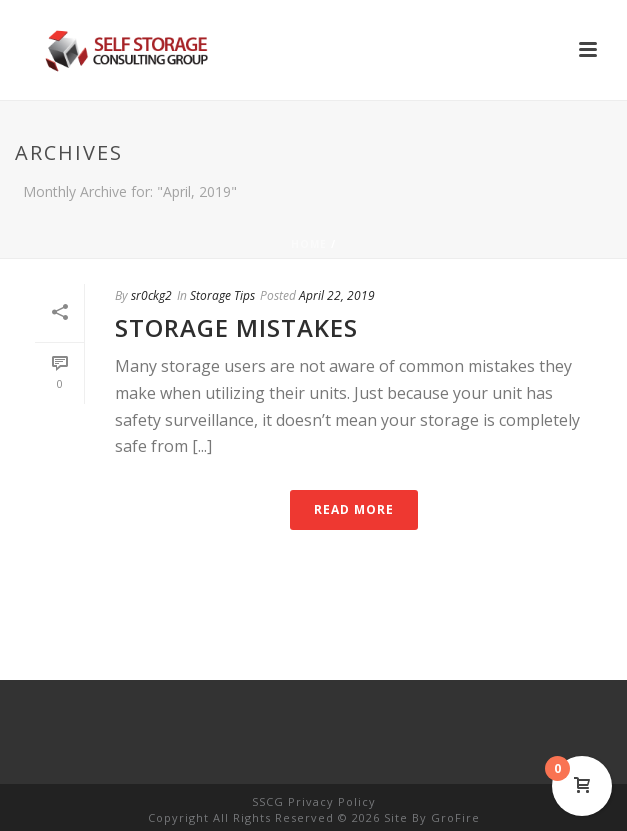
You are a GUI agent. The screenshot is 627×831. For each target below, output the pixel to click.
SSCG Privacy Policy (314, 801)
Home (309, 244)
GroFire (455, 817)
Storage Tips (222, 295)
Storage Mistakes (236, 327)
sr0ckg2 (151, 295)
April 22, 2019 (337, 295)
